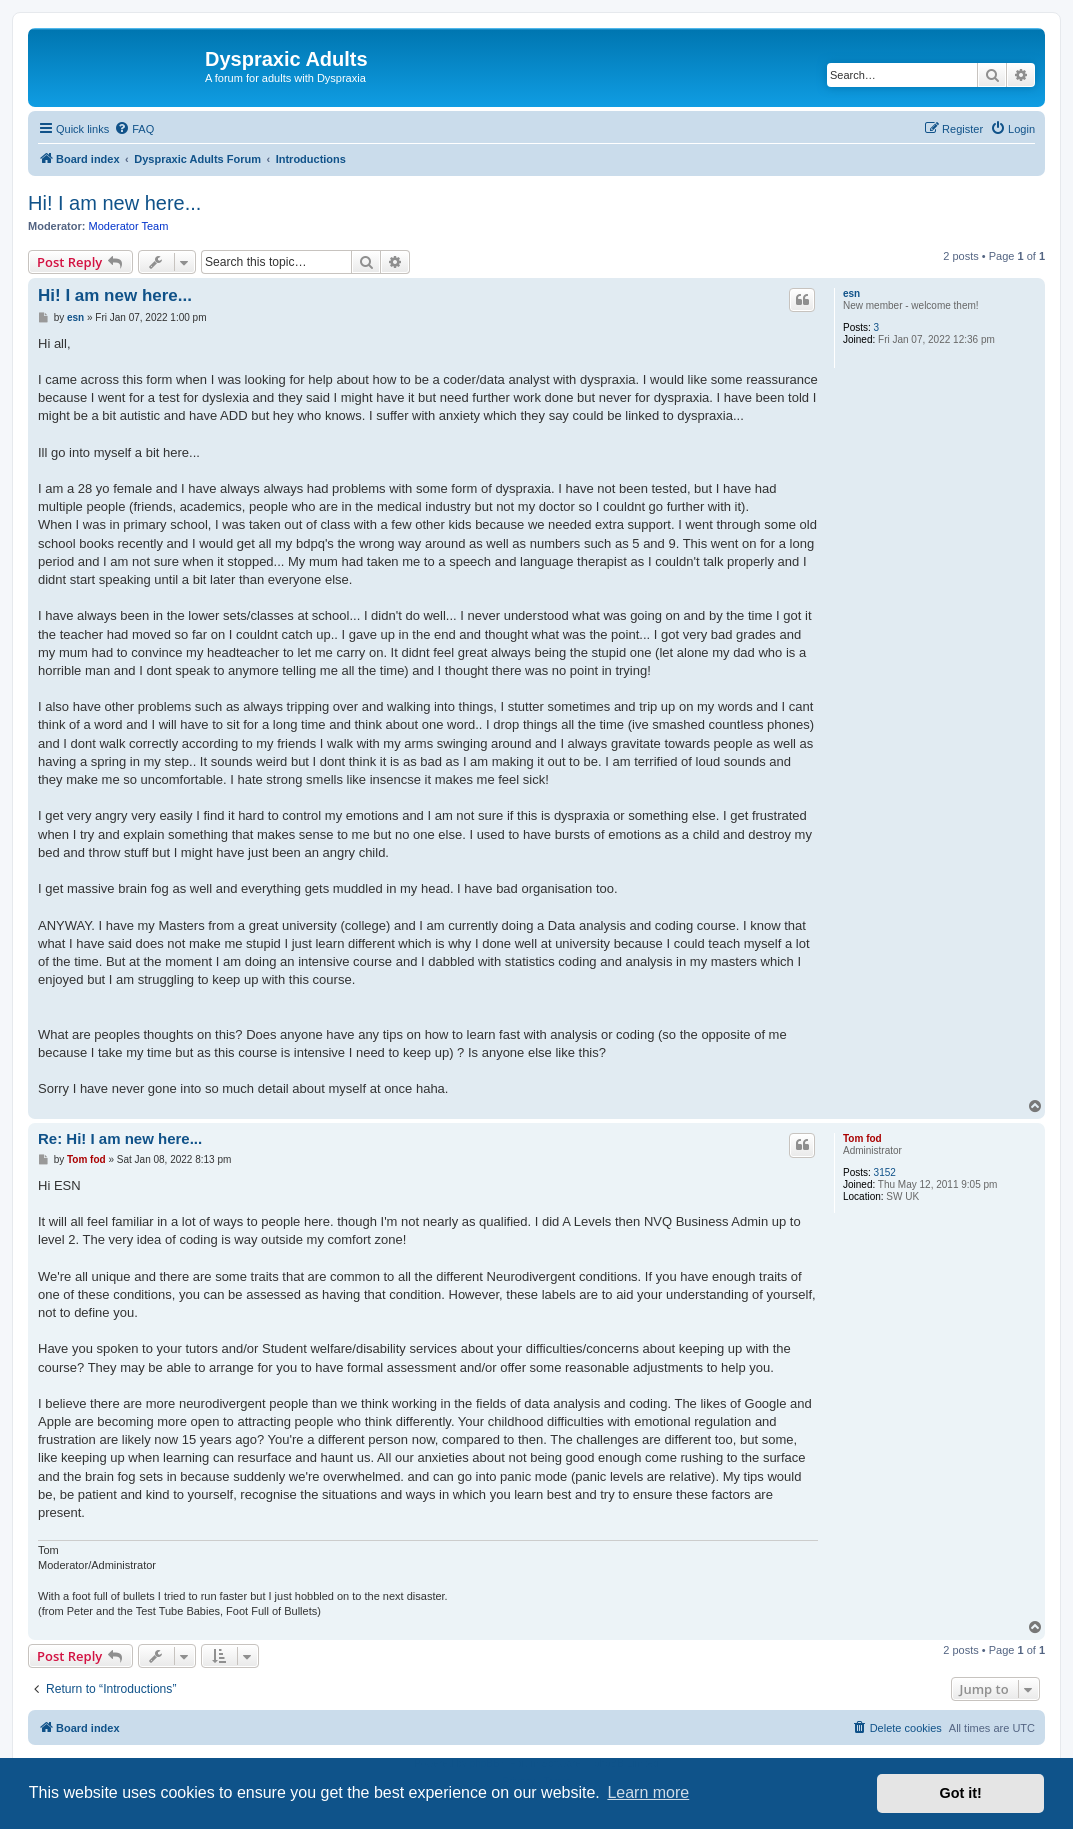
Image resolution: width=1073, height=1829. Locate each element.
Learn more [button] (648, 1792)
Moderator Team (129, 226)
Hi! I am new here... (114, 203)
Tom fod (862, 1138)
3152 (885, 1172)
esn (851, 293)
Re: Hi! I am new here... (120, 1138)
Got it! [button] (961, 1793)
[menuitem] (134, 129)
